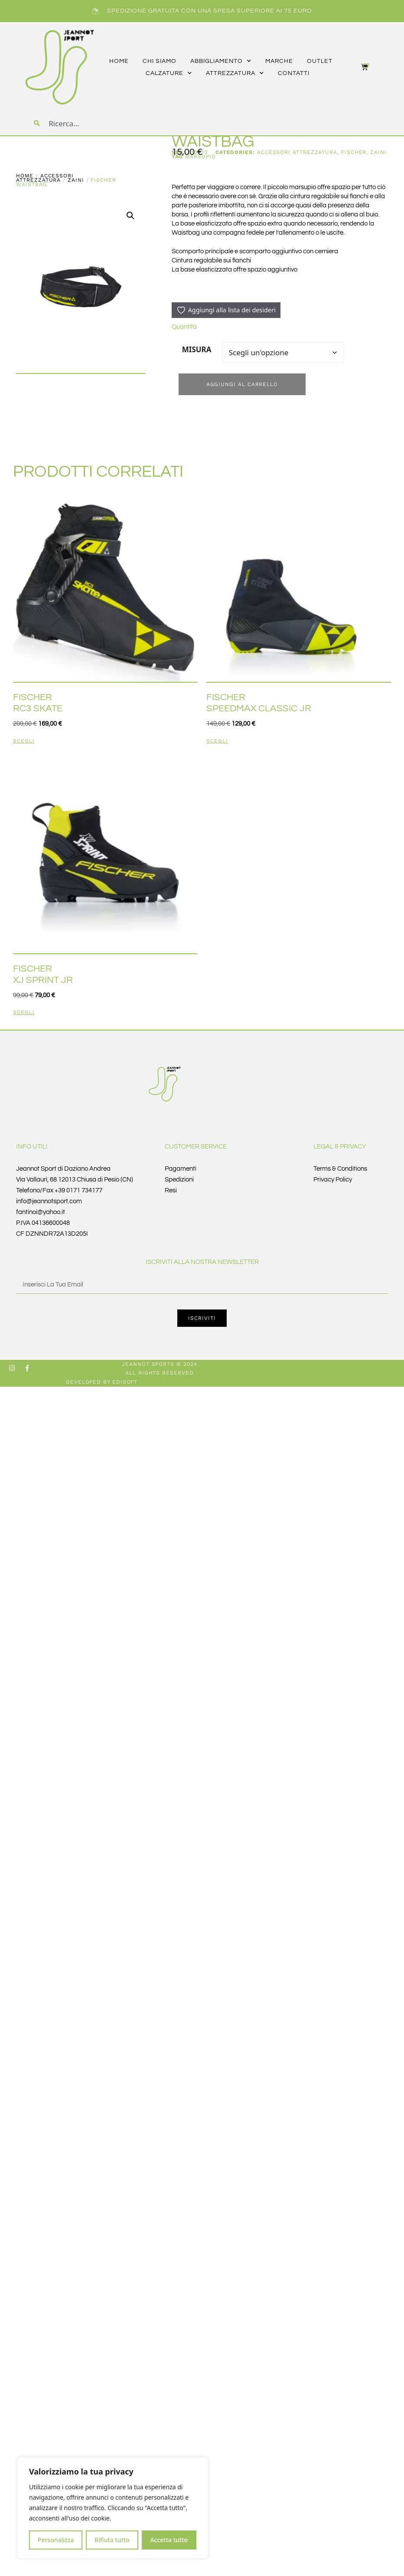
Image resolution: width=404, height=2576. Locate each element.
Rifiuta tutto (112, 2540)
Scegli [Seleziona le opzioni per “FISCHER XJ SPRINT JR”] (24, 1012)
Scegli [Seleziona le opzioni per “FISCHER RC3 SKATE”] (24, 741)
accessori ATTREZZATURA (45, 178)
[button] (130, 215)
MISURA (197, 349)
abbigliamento (220, 61)
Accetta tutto (169, 2540)
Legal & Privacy (339, 1146)
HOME (119, 61)
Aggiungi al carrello (242, 384)
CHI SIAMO (159, 61)
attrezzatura (235, 73)
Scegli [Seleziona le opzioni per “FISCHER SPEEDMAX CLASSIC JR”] (217, 741)
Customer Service (196, 1146)
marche (279, 61)
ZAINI (76, 180)
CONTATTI (294, 73)
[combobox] (101, 123)
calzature (169, 73)
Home (24, 176)
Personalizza (56, 2540)
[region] (112, 2508)
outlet (319, 61)
